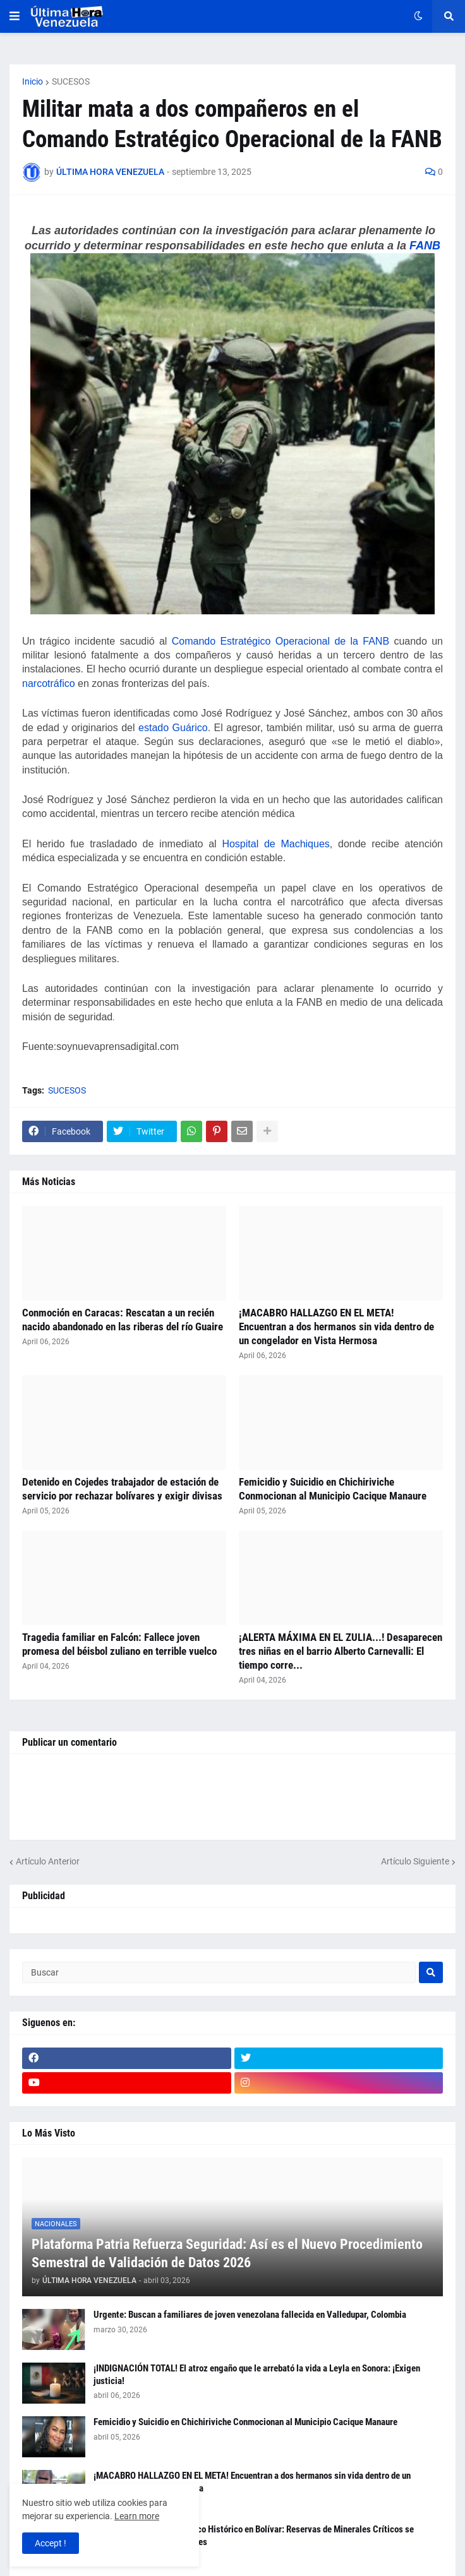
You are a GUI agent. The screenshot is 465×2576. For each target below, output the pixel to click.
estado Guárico (173, 727)
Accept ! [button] (50, 2543)
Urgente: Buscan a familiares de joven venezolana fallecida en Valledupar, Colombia (250, 2314)
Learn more (136, 2516)
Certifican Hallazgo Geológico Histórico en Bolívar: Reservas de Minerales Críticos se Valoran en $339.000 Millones (254, 2536)
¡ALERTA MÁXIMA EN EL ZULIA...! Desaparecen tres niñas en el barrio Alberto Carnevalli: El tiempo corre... (340, 1651)
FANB (424, 245)
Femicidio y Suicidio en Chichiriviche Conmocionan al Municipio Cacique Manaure (332, 1489)
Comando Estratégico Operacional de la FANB (280, 641)
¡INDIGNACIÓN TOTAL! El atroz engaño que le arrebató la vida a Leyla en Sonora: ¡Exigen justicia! (257, 2375)
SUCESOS (71, 81)
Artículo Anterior (48, 1861)
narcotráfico (48, 683)
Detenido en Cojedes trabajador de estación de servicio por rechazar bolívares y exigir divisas (122, 1489)
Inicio (32, 81)
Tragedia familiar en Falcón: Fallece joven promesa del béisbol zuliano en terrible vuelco (119, 1644)
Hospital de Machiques (275, 843)
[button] (14, 16)
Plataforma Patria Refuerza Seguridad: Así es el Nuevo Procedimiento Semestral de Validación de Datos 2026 (227, 2253)
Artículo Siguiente (415, 1861)
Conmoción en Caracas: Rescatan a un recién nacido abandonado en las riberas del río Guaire (122, 1319)
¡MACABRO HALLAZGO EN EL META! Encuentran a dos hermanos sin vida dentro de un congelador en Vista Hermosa (336, 1326)
